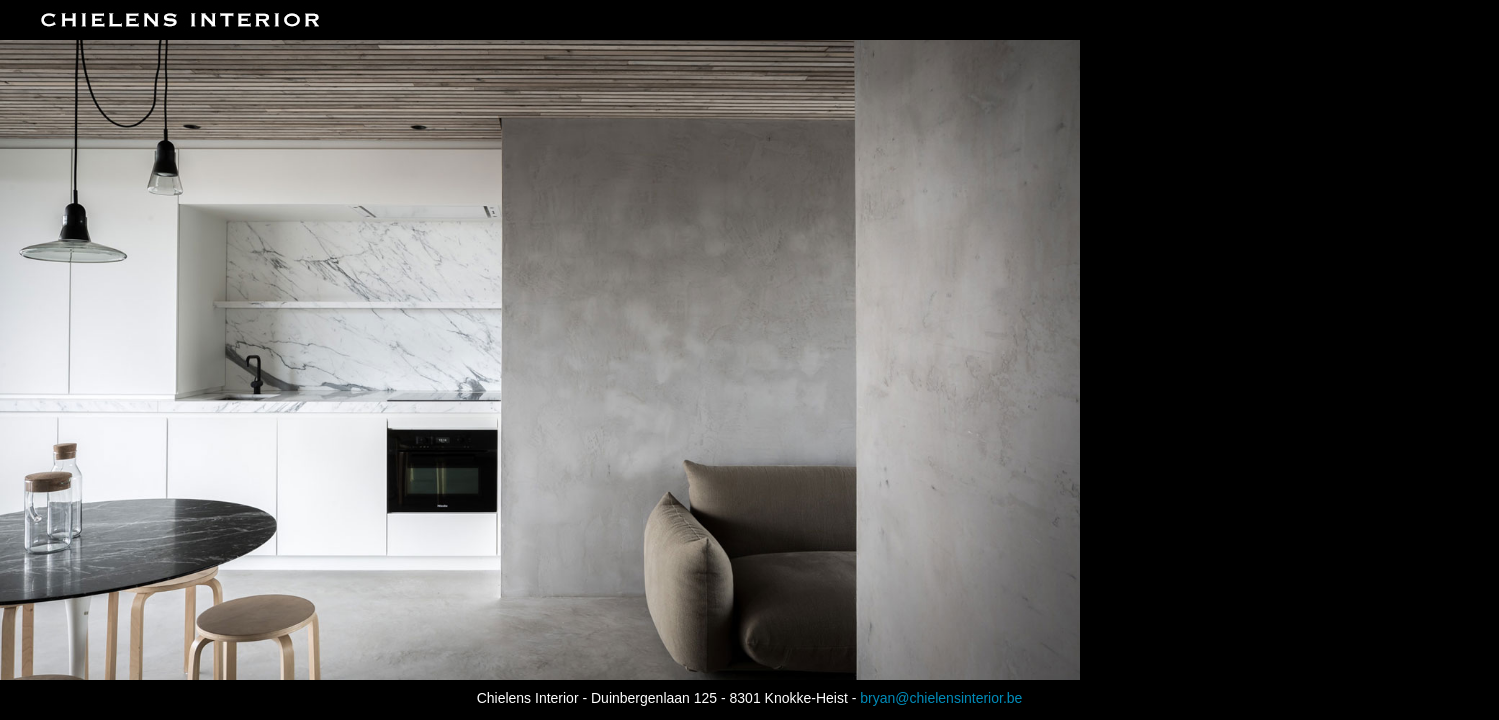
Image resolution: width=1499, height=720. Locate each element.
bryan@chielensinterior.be (941, 698)
